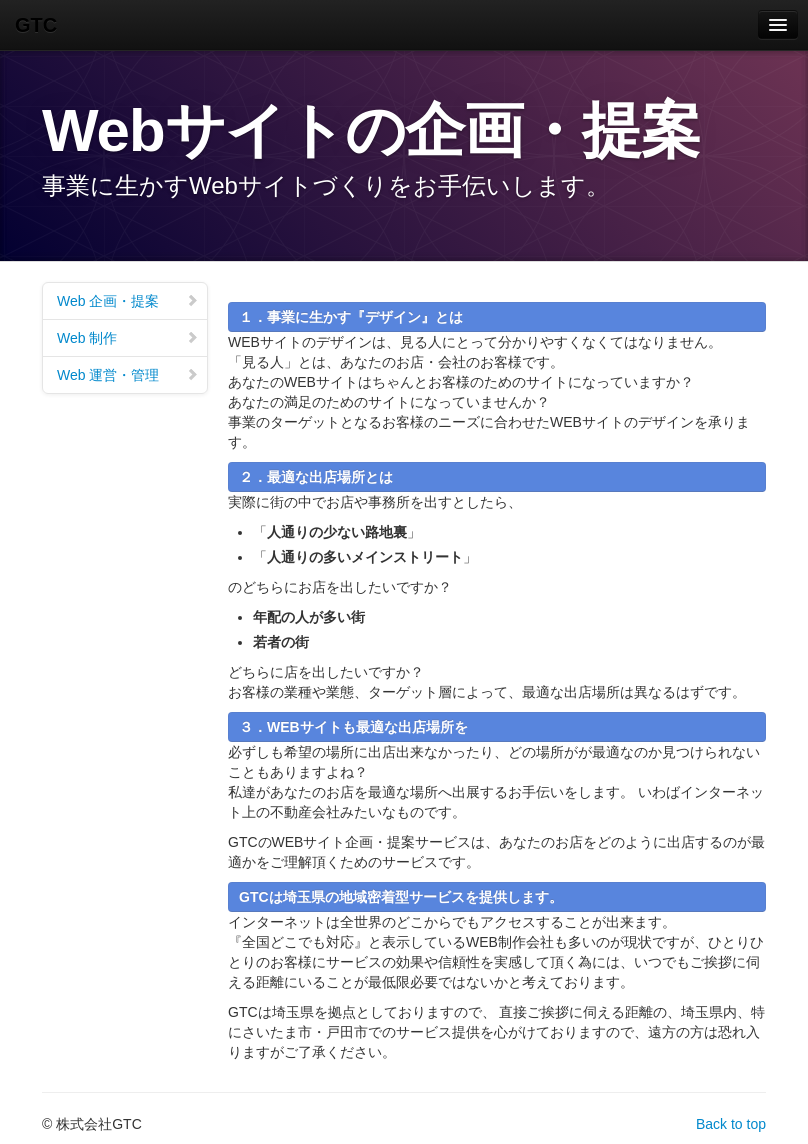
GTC (36, 25)
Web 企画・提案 (128, 301)
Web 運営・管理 (128, 375)
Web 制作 (128, 338)
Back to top (731, 1124)
